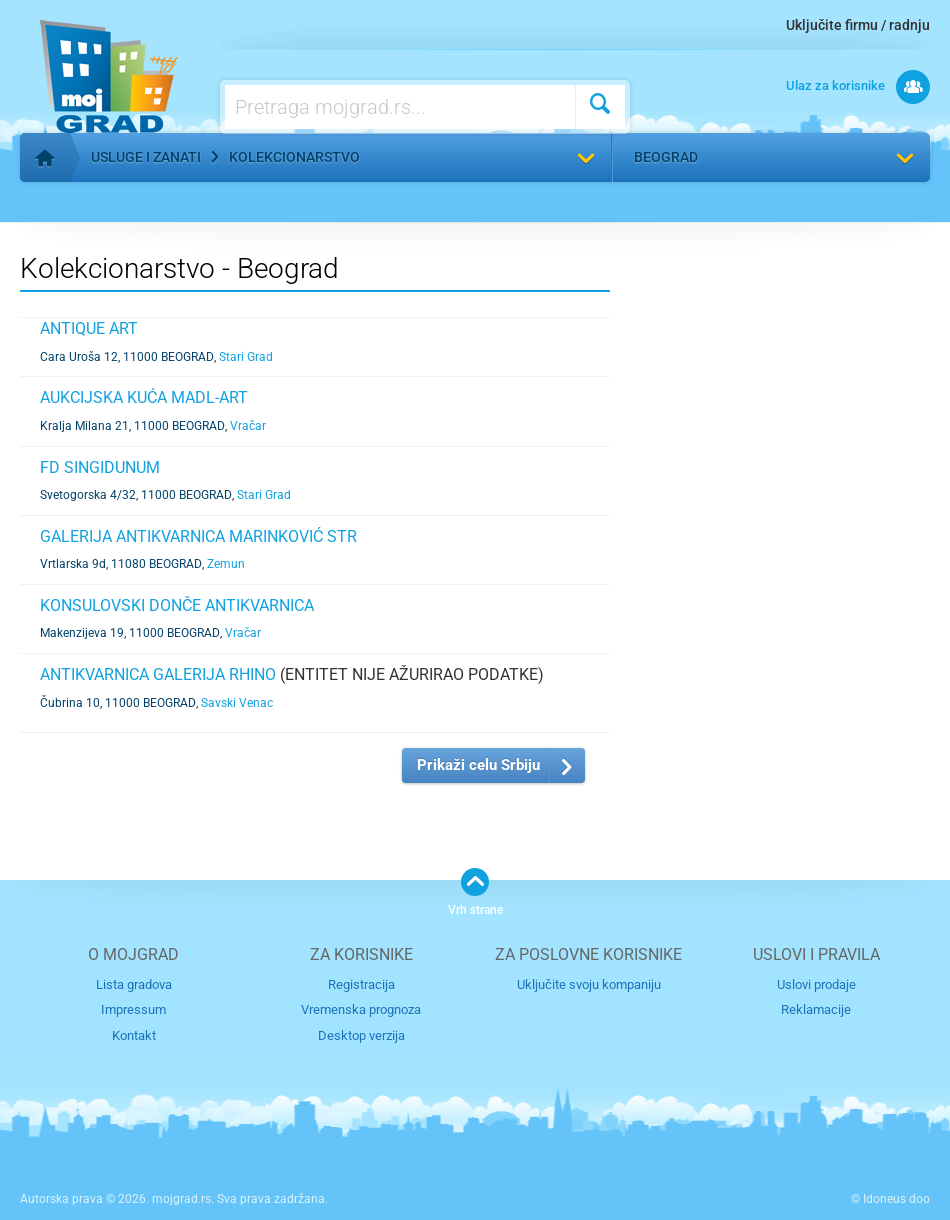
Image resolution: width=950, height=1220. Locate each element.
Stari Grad (246, 357)
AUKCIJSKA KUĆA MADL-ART (144, 397)
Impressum (133, 1009)
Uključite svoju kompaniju (589, 984)
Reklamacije (816, 1009)
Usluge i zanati (146, 157)
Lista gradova (134, 984)
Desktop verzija (361, 1035)
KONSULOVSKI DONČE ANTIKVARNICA (177, 605)
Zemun (226, 564)
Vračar (248, 426)
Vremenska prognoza (361, 1009)
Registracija (361, 984)
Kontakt (134, 1035)
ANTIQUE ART (89, 328)
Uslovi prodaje (816, 984)
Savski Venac (237, 703)
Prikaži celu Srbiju (478, 765)
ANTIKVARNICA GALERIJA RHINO (158, 674)
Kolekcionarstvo (294, 157)
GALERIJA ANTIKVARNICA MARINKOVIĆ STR (198, 536)
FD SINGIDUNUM (100, 467)
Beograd (666, 157)
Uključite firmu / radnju (858, 25)
